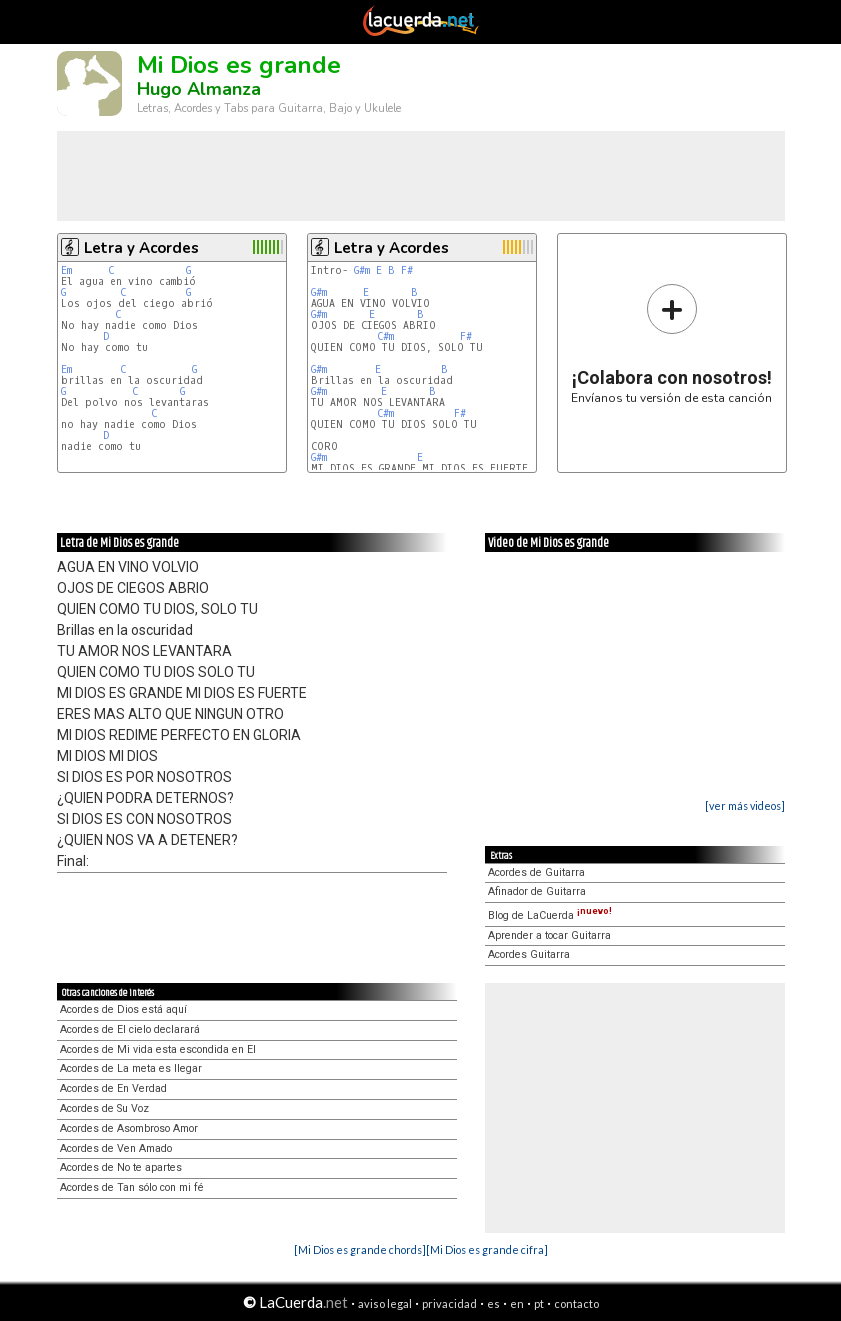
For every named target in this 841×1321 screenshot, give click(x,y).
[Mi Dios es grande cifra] (487, 1249)
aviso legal (385, 1303)
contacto (576, 1303)
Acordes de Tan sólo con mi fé (132, 1187)
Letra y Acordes (141, 248)
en (517, 1303)
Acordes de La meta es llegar (131, 1068)
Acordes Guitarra (529, 954)
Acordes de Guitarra (536, 872)
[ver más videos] (745, 805)
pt (539, 1303)
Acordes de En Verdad (113, 1088)
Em (66, 270)
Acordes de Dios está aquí (123, 1009)
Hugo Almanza (199, 89)
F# (407, 270)
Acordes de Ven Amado (116, 1148)
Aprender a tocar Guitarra (549, 935)
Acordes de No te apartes (121, 1167)
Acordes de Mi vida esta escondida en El (158, 1049)
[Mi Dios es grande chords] (360, 1249)
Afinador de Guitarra (537, 891)
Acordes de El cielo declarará (130, 1029)
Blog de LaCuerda (550, 915)
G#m (362, 270)
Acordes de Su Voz (104, 1108)
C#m (385, 336)
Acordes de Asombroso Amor (129, 1128)
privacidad (449, 1303)
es (493, 1303)
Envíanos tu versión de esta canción (671, 343)
